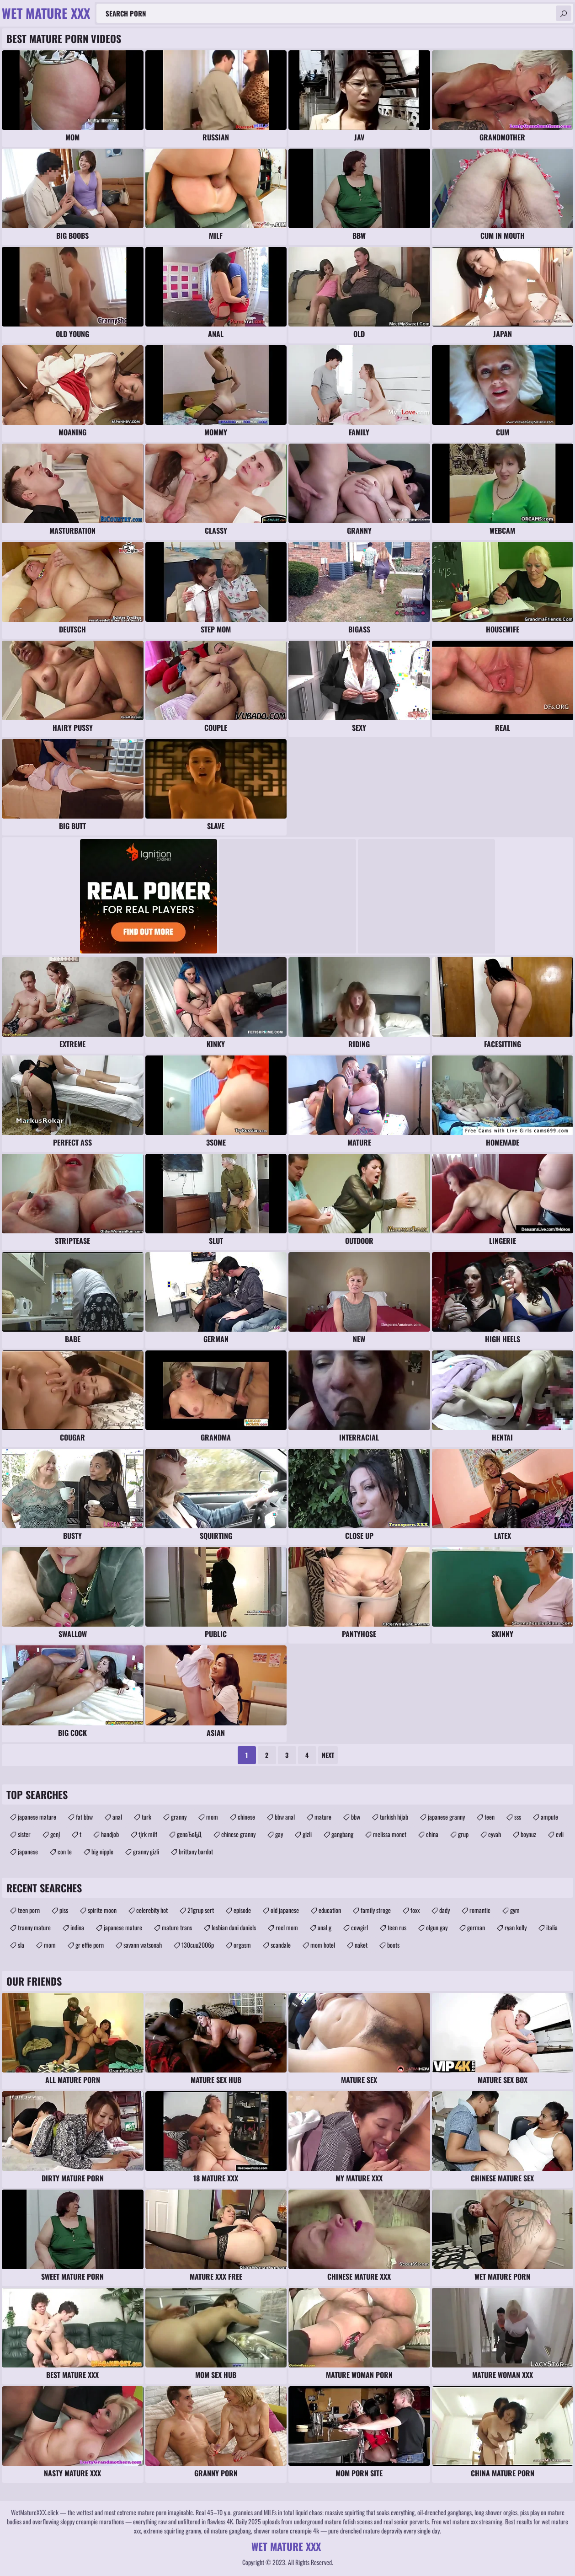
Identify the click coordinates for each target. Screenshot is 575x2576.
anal (117, 1816)
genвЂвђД (189, 1834)
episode (242, 1910)
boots (393, 1944)
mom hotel (322, 1944)
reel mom (287, 1927)
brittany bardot (196, 1851)
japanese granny (446, 1816)
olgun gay (436, 1927)
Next (328, 1755)
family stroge (376, 1910)
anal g (324, 1927)
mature (322, 1816)
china (432, 1834)
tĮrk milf (147, 1834)
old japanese (285, 1910)
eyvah (494, 1834)
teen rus (397, 1927)
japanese (28, 1851)
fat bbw (84, 1816)
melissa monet (389, 1834)
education (330, 1910)
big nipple (102, 1851)
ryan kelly (516, 1927)
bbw (355, 1816)
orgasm (242, 1944)
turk (146, 1816)
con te (65, 1851)
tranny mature (34, 1927)
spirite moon (102, 1910)
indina (77, 1927)
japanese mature (37, 1816)
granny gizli (146, 1851)
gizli (307, 1834)
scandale (281, 1944)
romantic (479, 1910)
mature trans (177, 1927)
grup (463, 1834)
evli (560, 1834)
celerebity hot (152, 1910)
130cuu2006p (197, 1944)
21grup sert (200, 1910)
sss (517, 1816)
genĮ (55, 1834)
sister (24, 1834)
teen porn (29, 1910)
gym (515, 1910)
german (476, 1927)
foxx (415, 1910)
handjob (110, 1834)
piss (63, 1910)
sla (21, 1944)
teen (489, 1816)
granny (178, 1816)
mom (212, 1816)
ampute (549, 1816)
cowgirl (359, 1927)
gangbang (342, 1834)
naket (361, 1944)
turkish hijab (394, 1816)
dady (444, 1910)
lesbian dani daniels (234, 1927)
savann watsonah (142, 1944)
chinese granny (238, 1834)
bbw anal (285, 1816)
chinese (246, 1816)
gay (279, 1834)
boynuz (528, 1834)
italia (552, 1927)
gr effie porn (89, 1944)
